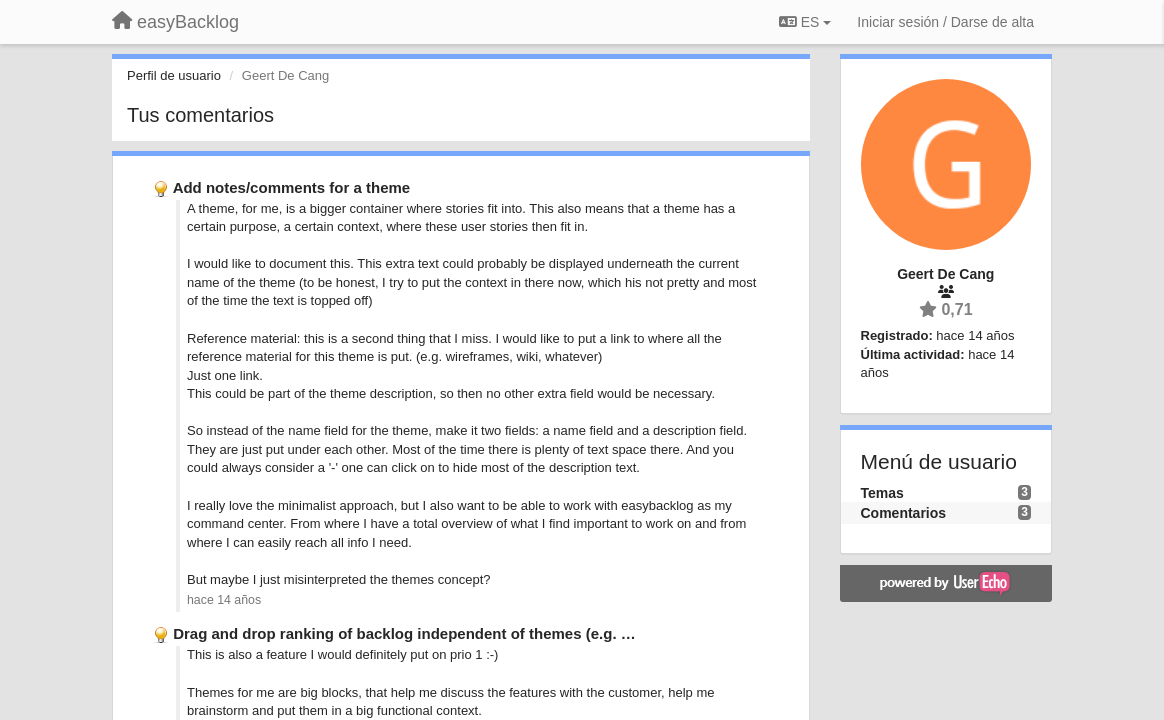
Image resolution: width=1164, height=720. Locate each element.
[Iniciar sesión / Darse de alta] (945, 22)
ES (805, 22)
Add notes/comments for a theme (292, 187)
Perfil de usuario (174, 75)
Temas (882, 493)
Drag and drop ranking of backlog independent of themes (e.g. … (404, 633)
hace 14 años (224, 600)
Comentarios (904, 513)
